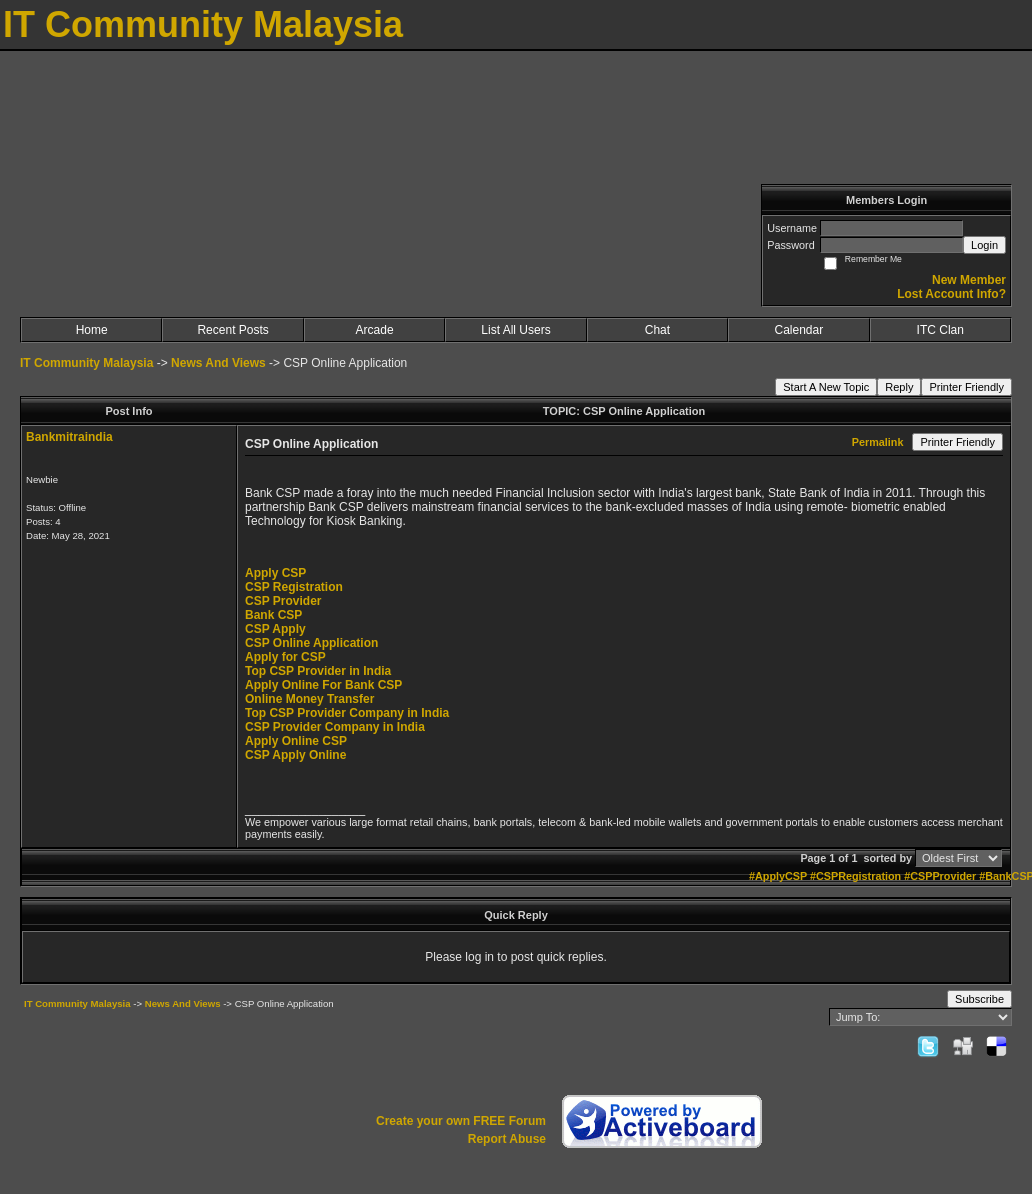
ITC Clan (940, 330)
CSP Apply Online (295, 755)
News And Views (218, 363)
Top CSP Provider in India (318, 671)
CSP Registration (294, 587)
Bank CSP (273, 615)
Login (984, 245)
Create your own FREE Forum (461, 1121)
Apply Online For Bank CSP (323, 685)
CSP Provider (283, 601)
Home (92, 330)
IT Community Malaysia (86, 363)
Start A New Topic (826, 387)
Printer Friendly (966, 387)
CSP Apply (275, 629)
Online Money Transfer (309, 699)
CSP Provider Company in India (335, 727)
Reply (899, 387)
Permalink (878, 442)
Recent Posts (232, 330)
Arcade (375, 330)
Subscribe (979, 999)
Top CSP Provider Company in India (347, 713)
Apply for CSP (285, 657)
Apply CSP (275, 573)
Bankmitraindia (69, 437)
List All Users (515, 330)
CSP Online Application (311, 643)
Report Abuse (507, 1139)
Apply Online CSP (296, 741)
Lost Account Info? (951, 294)
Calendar (798, 330)
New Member (969, 280)
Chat (657, 330)
